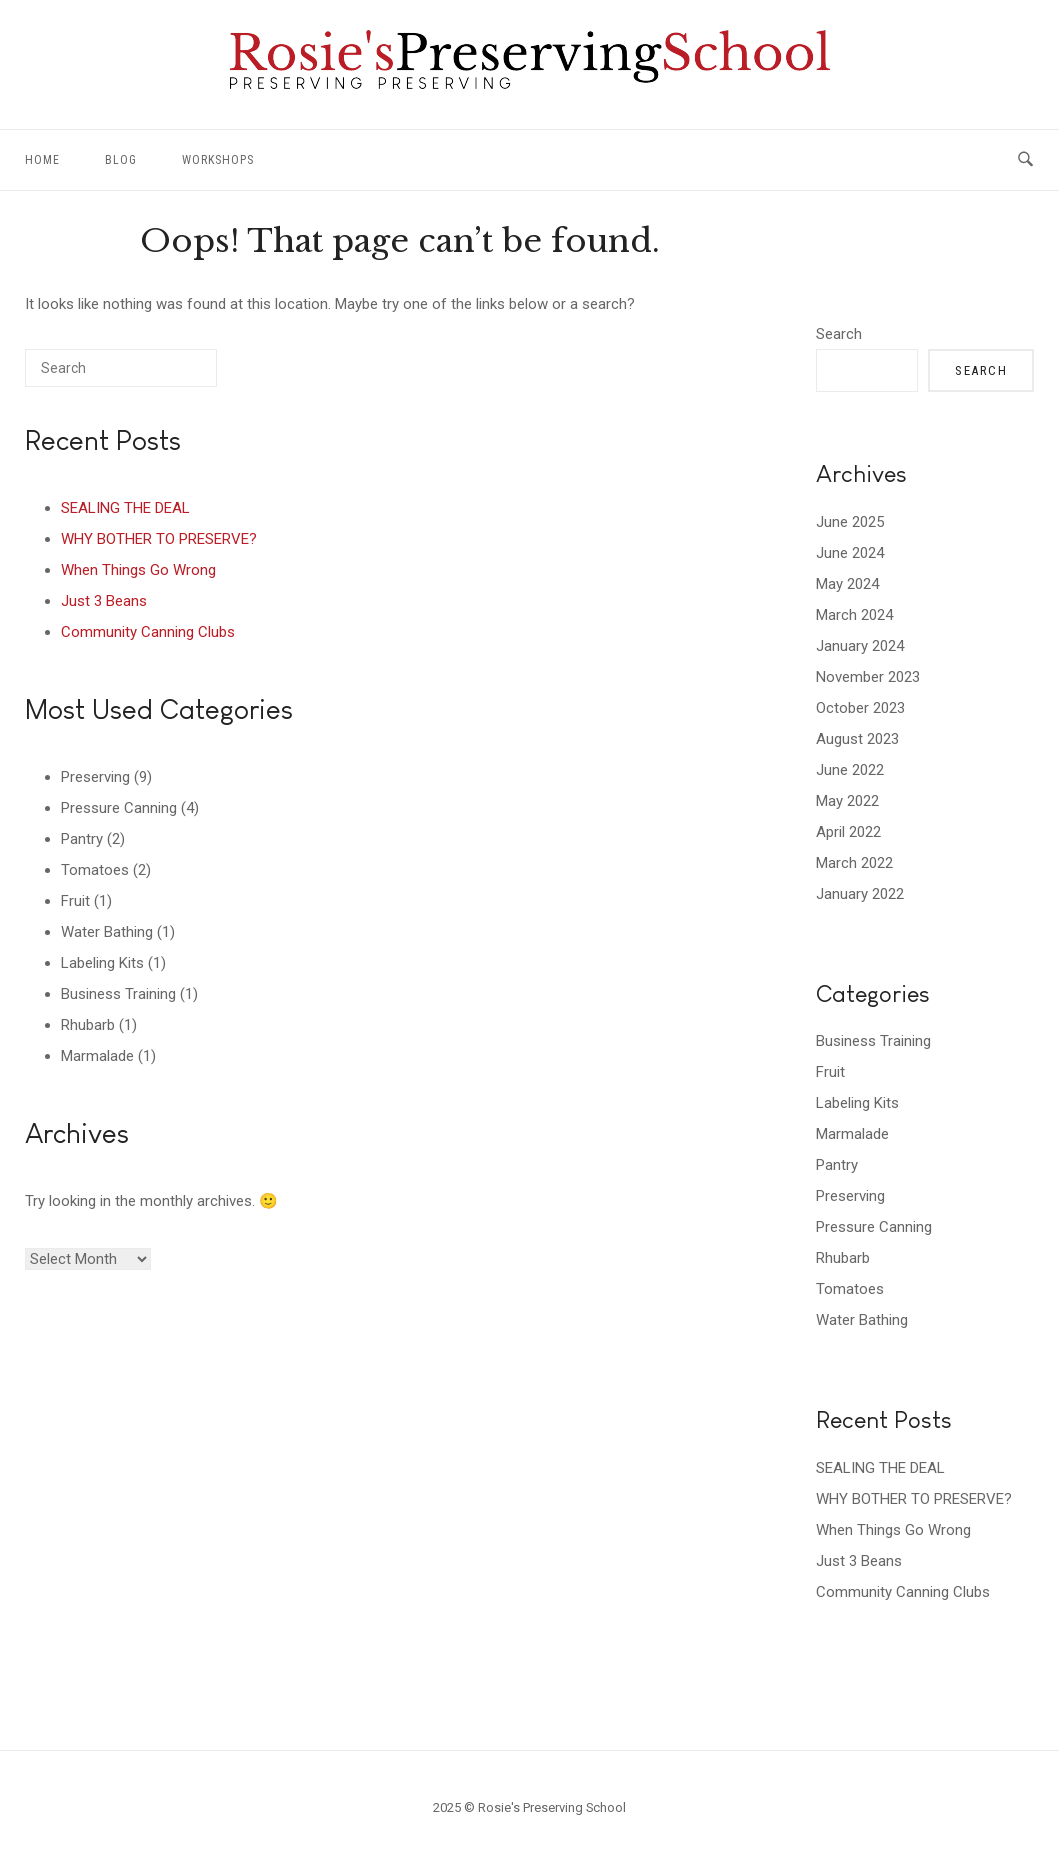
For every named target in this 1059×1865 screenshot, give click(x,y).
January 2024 (860, 646)
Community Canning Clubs (148, 632)
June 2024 (850, 553)
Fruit (75, 901)
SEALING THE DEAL (125, 508)
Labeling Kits (102, 963)
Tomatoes (95, 870)
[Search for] (121, 368)
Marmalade (97, 1056)
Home (42, 160)
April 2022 (848, 832)
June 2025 (850, 522)
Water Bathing (107, 932)
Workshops (218, 160)
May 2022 (847, 801)
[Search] (172, 375)
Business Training (118, 994)
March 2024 (854, 615)
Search (839, 334)
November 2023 (868, 677)
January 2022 (860, 894)
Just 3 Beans (104, 601)
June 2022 (850, 770)
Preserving (95, 777)
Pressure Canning (119, 808)
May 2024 (847, 584)
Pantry (82, 839)
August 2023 (857, 739)
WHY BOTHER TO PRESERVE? (159, 539)
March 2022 (854, 863)
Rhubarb (88, 1025)
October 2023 (860, 708)
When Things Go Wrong (138, 570)
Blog (121, 160)
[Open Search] (1025, 160)
